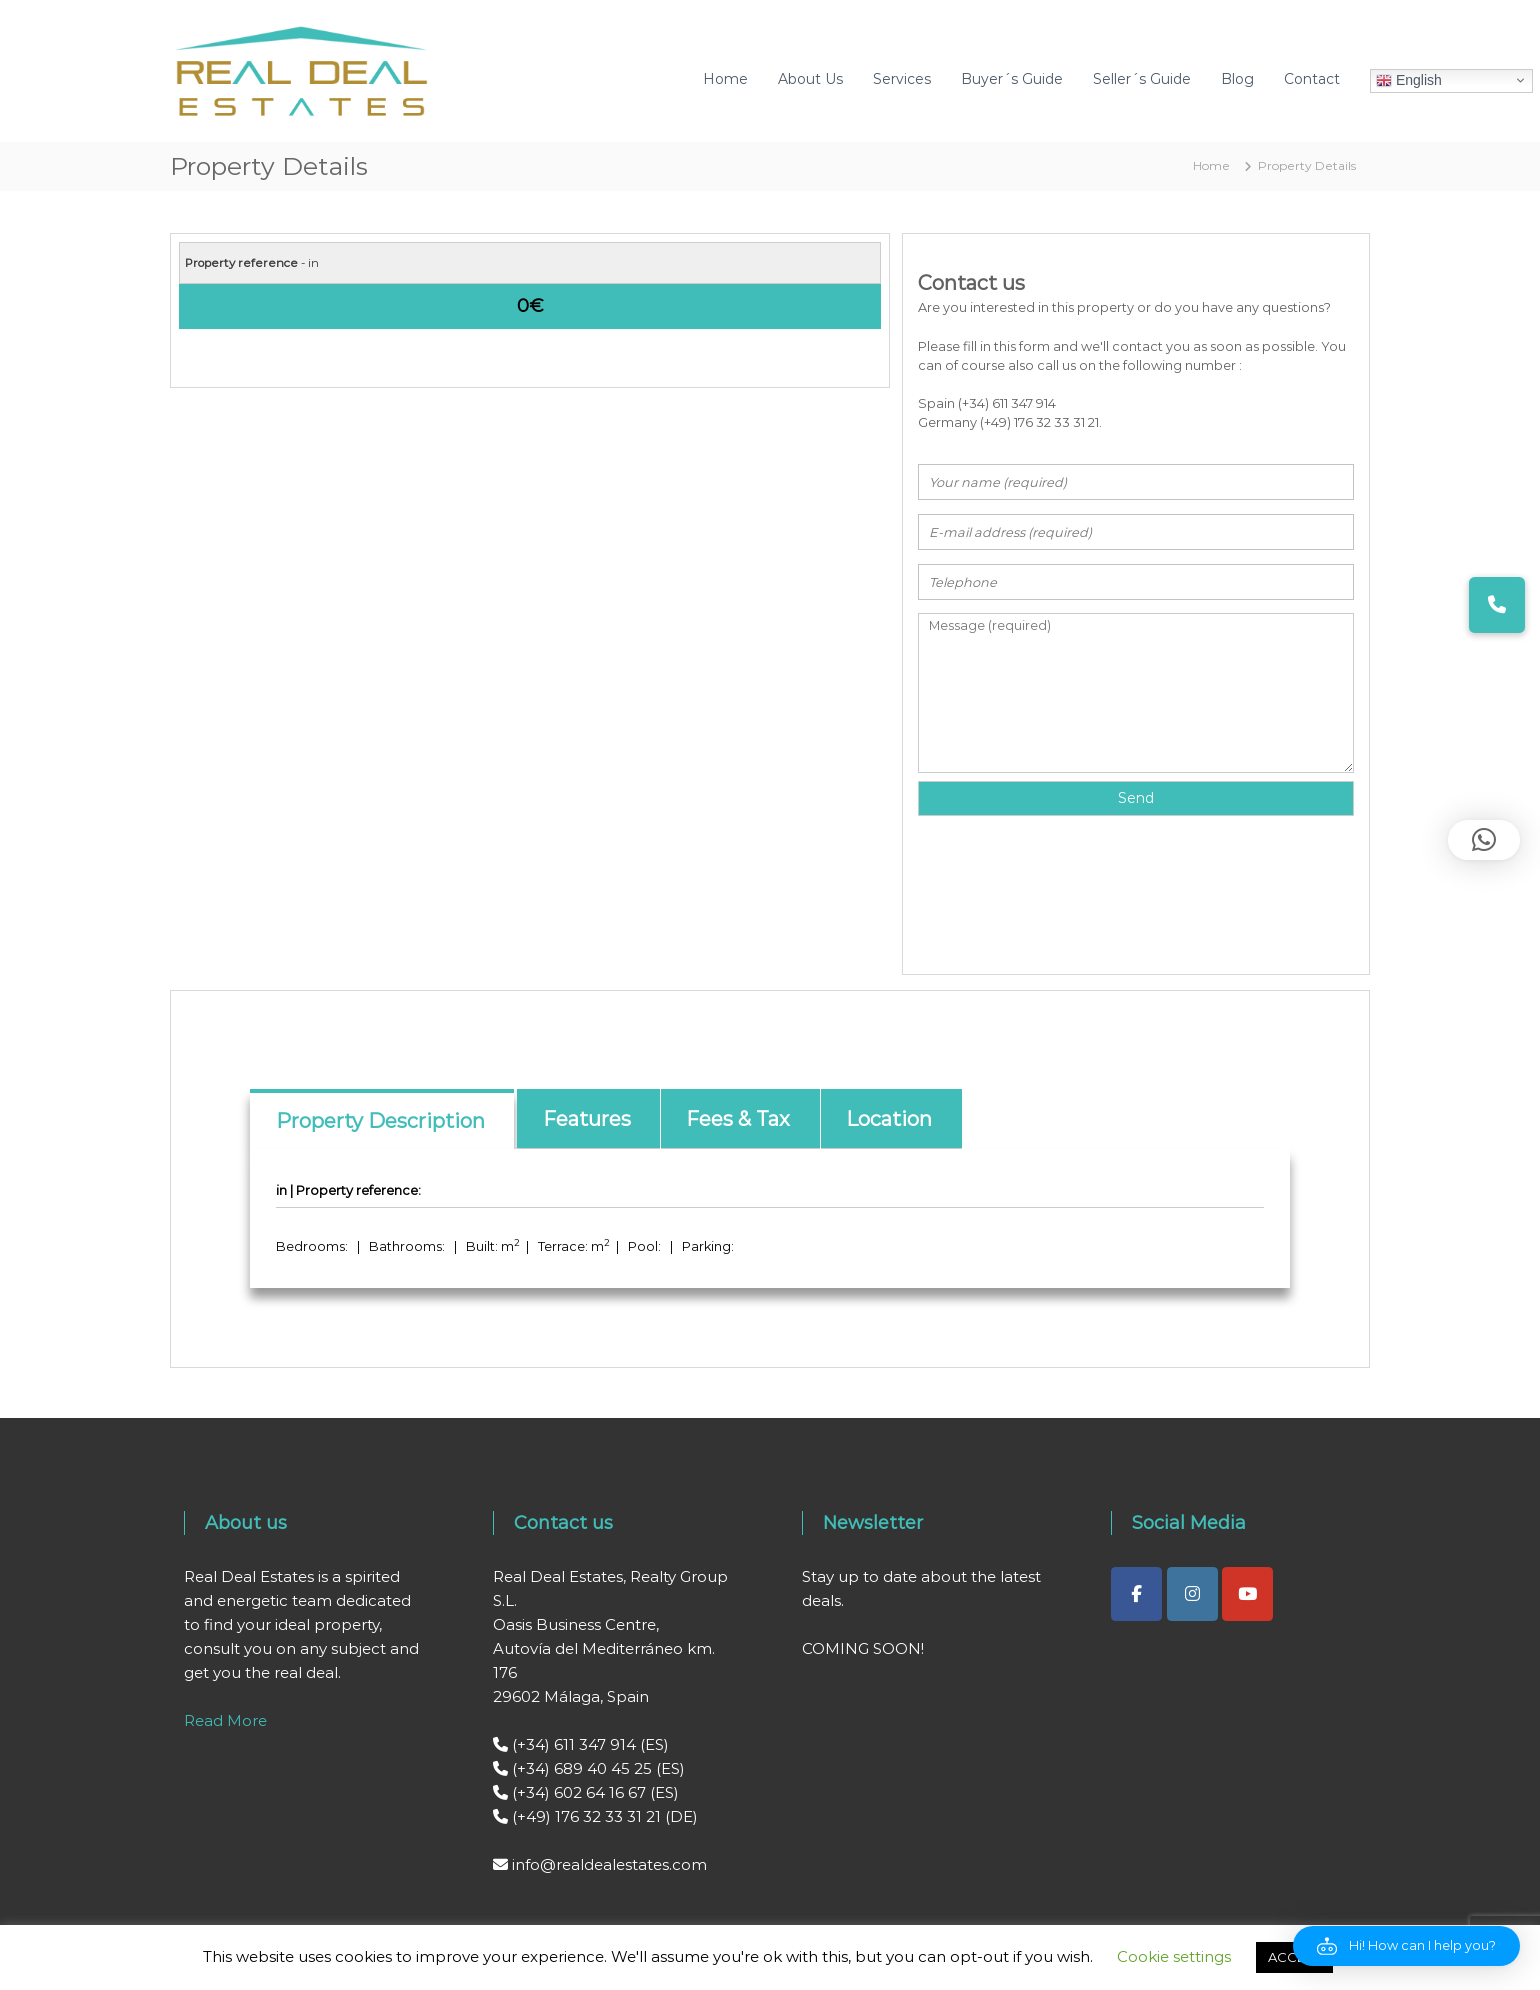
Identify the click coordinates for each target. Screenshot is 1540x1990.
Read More (225, 1720)
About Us (810, 79)
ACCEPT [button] (1294, 1957)
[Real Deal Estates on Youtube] (1247, 1594)
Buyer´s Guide (1012, 79)
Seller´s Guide (1142, 79)
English (1409, 80)
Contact (1312, 79)
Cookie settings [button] (1174, 1956)
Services (902, 79)
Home (725, 79)
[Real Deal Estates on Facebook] (1136, 1594)
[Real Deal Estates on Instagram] (1192, 1594)
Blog (1237, 79)
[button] (1406, 1946)
